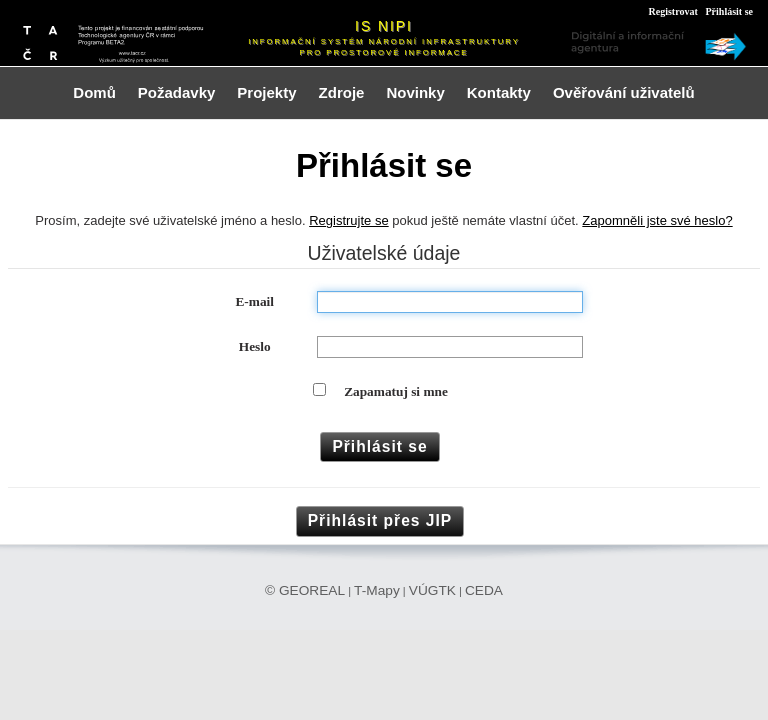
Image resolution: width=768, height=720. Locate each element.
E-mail (254, 301)
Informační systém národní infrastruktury (384, 41)
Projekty (266, 92)
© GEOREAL (305, 590)
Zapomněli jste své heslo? (657, 220)
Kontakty (499, 92)
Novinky (415, 92)
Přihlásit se (730, 11)
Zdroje (342, 92)
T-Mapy (377, 590)
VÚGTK (432, 590)
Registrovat (672, 11)
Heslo (255, 346)
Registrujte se (348, 220)
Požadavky (177, 92)
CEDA (484, 590)
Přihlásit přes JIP (380, 520)
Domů (94, 92)
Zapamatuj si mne (396, 391)
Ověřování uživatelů (624, 92)
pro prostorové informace (384, 52)
